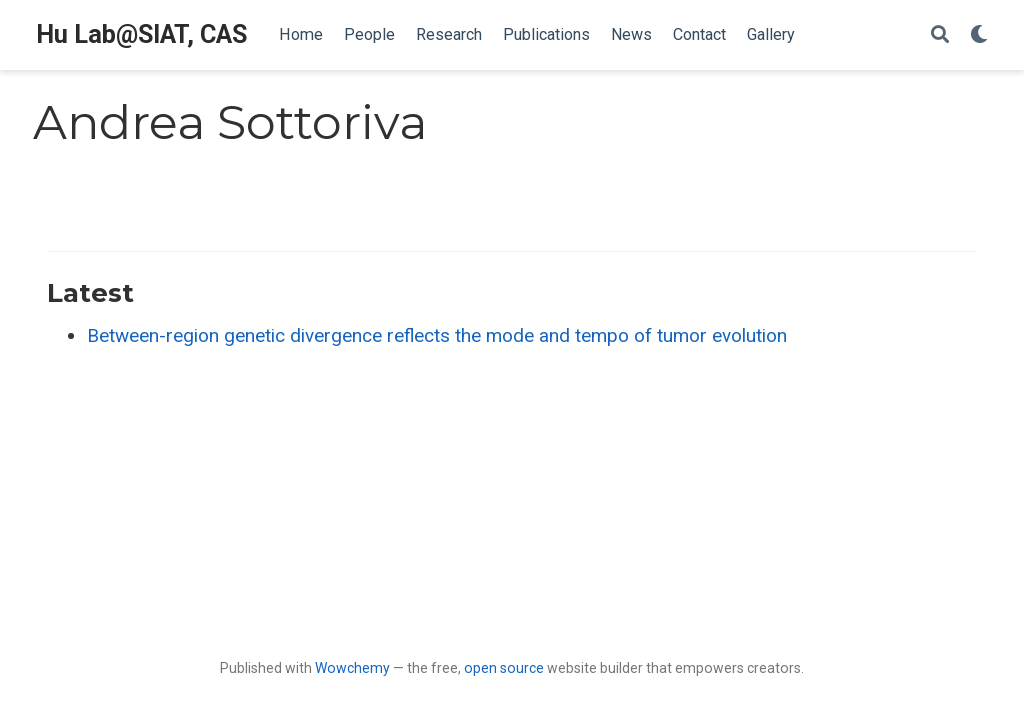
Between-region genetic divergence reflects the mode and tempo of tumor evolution (437, 335)
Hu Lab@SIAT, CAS (141, 34)
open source (504, 668)
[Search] (940, 35)
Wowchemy (352, 668)
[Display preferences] (979, 35)
